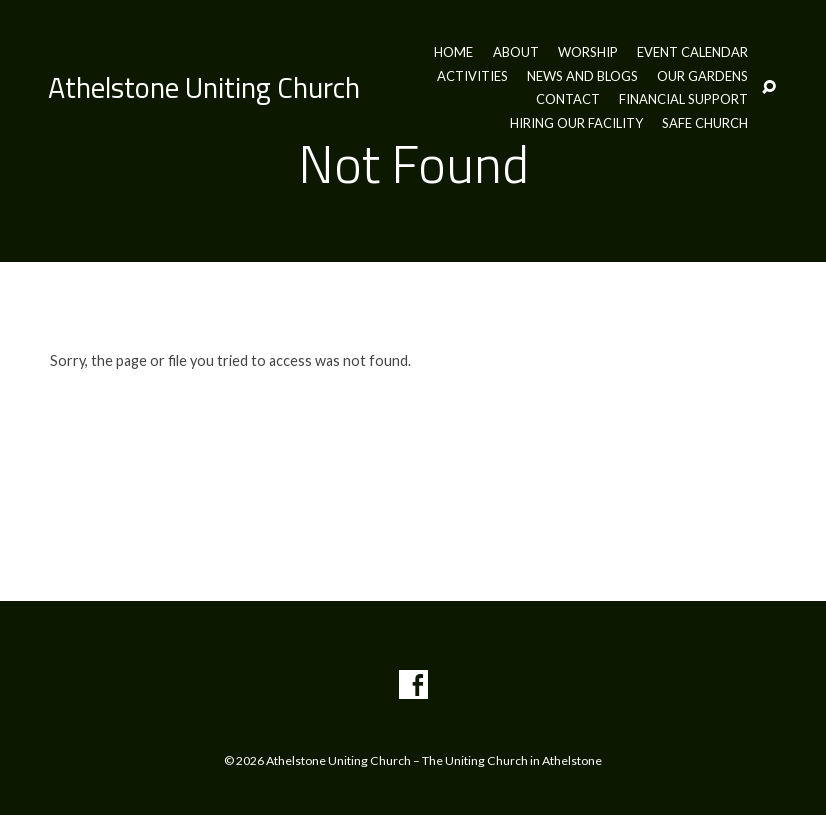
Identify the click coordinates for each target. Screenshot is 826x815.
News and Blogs (582, 76)
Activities (472, 76)
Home (453, 52)
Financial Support (683, 99)
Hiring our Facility (576, 123)
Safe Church (705, 123)
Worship (588, 52)
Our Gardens (702, 76)
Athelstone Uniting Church (204, 87)
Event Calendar (692, 52)
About (516, 52)
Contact (568, 99)
